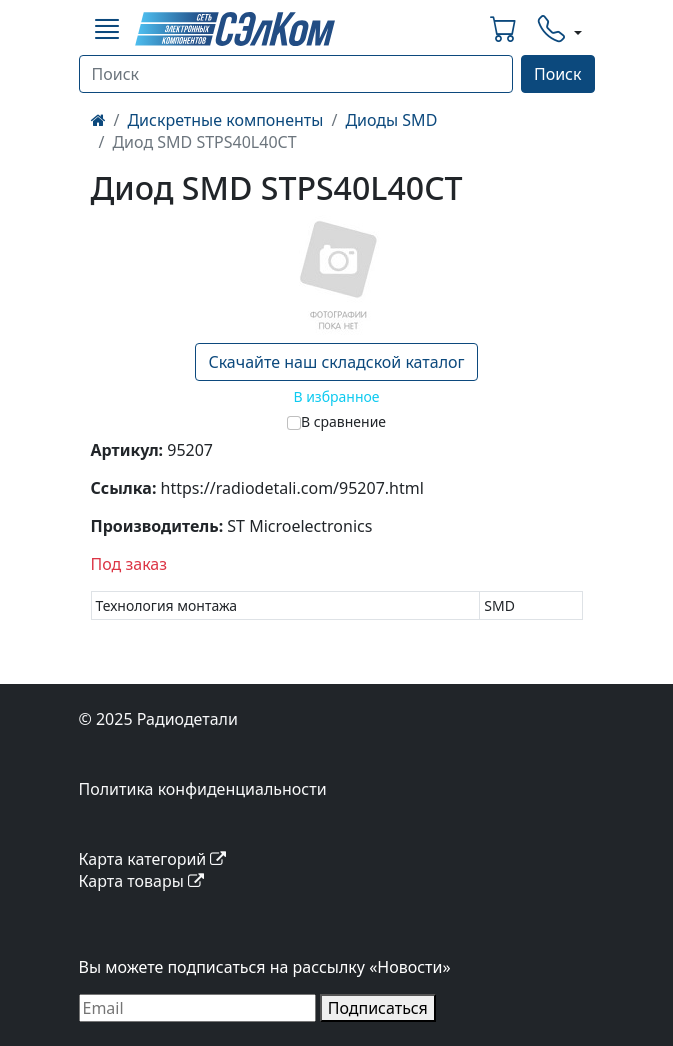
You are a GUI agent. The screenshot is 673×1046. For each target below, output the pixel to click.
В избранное (336, 396)
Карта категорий (153, 859)
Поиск (558, 74)
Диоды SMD (391, 120)
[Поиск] (296, 74)
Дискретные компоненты (225, 120)
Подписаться (378, 1008)
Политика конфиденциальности (203, 789)
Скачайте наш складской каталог (336, 362)
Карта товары (142, 881)
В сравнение (343, 421)
